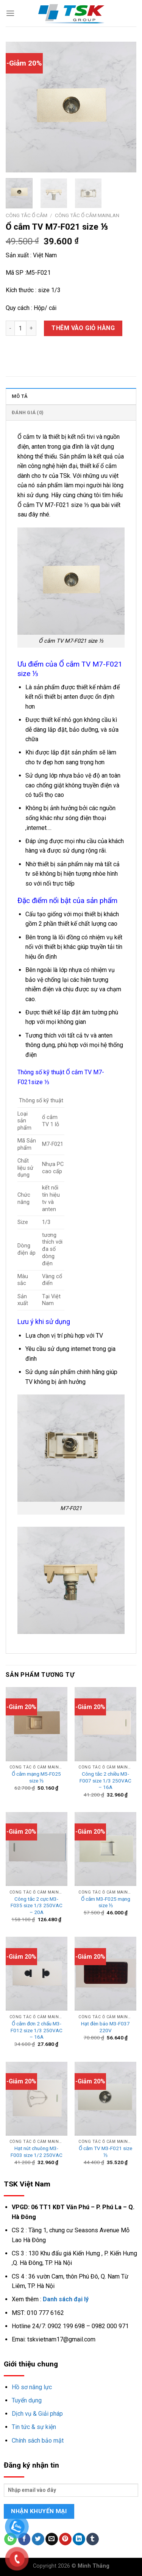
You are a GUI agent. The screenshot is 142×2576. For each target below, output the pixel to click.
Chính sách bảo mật (38, 2440)
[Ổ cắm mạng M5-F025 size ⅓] (36, 1724)
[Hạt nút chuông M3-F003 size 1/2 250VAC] (36, 2099)
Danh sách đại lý (66, 2299)
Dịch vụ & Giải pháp (37, 2413)
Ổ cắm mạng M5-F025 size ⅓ (36, 1777)
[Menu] (10, 13)
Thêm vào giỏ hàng (83, 328)
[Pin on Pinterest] (65, 2539)
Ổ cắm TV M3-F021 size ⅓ (105, 2151)
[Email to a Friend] (51, 2539)
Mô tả (20, 396)
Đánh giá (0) (28, 412)
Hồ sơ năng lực (32, 2387)
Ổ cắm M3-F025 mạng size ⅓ (105, 1902)
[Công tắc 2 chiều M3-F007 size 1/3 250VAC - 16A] (105, 1724)
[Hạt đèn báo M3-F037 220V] (105, 1974)
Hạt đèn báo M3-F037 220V (105, 2026)
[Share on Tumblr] (92, 2539)
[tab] (71, 396)
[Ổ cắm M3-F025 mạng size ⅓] (105, 1849)
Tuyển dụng (27, 2400)
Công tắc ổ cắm (26, 215)
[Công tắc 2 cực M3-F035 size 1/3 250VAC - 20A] (36, 1849)
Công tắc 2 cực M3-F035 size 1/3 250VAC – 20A (36, 1905)
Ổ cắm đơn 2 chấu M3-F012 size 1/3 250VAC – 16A (36, 2030)
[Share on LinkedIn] (79, 2539)
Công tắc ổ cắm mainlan (87, 215)
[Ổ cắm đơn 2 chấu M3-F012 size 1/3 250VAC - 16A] (36, 1974)
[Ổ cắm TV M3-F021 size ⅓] (105, 2099)
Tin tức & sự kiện (34, 2426)
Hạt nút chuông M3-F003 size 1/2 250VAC (36, 2151)
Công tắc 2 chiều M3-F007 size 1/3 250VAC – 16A (105, 1780)
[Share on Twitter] (38, 2539)
